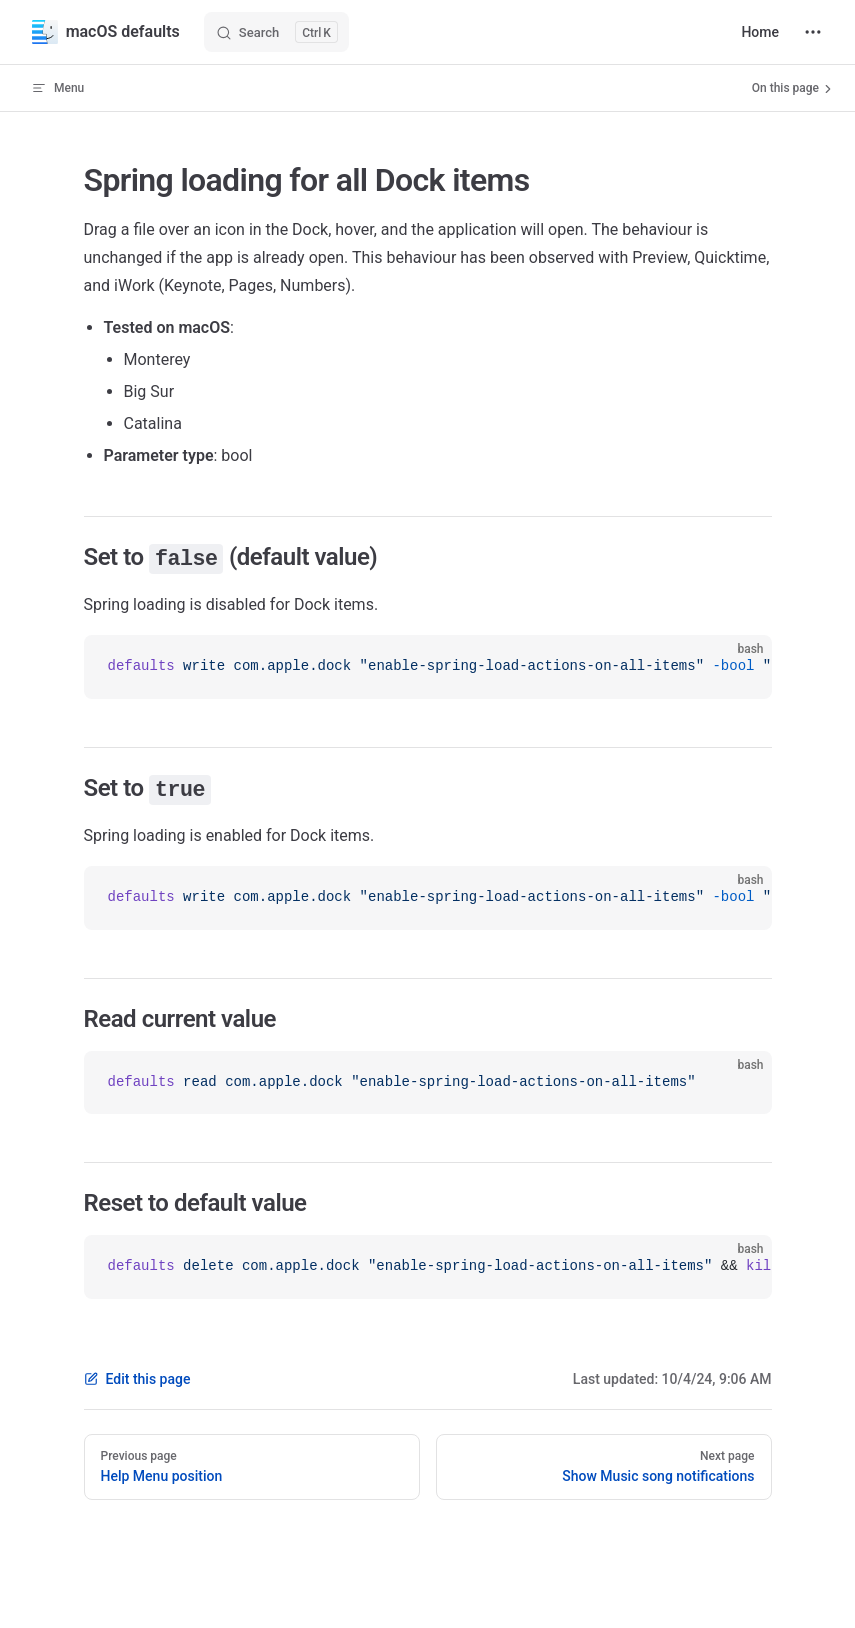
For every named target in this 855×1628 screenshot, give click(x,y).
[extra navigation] (813, 32)
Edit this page (137, 1379)
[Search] (276, 32)
